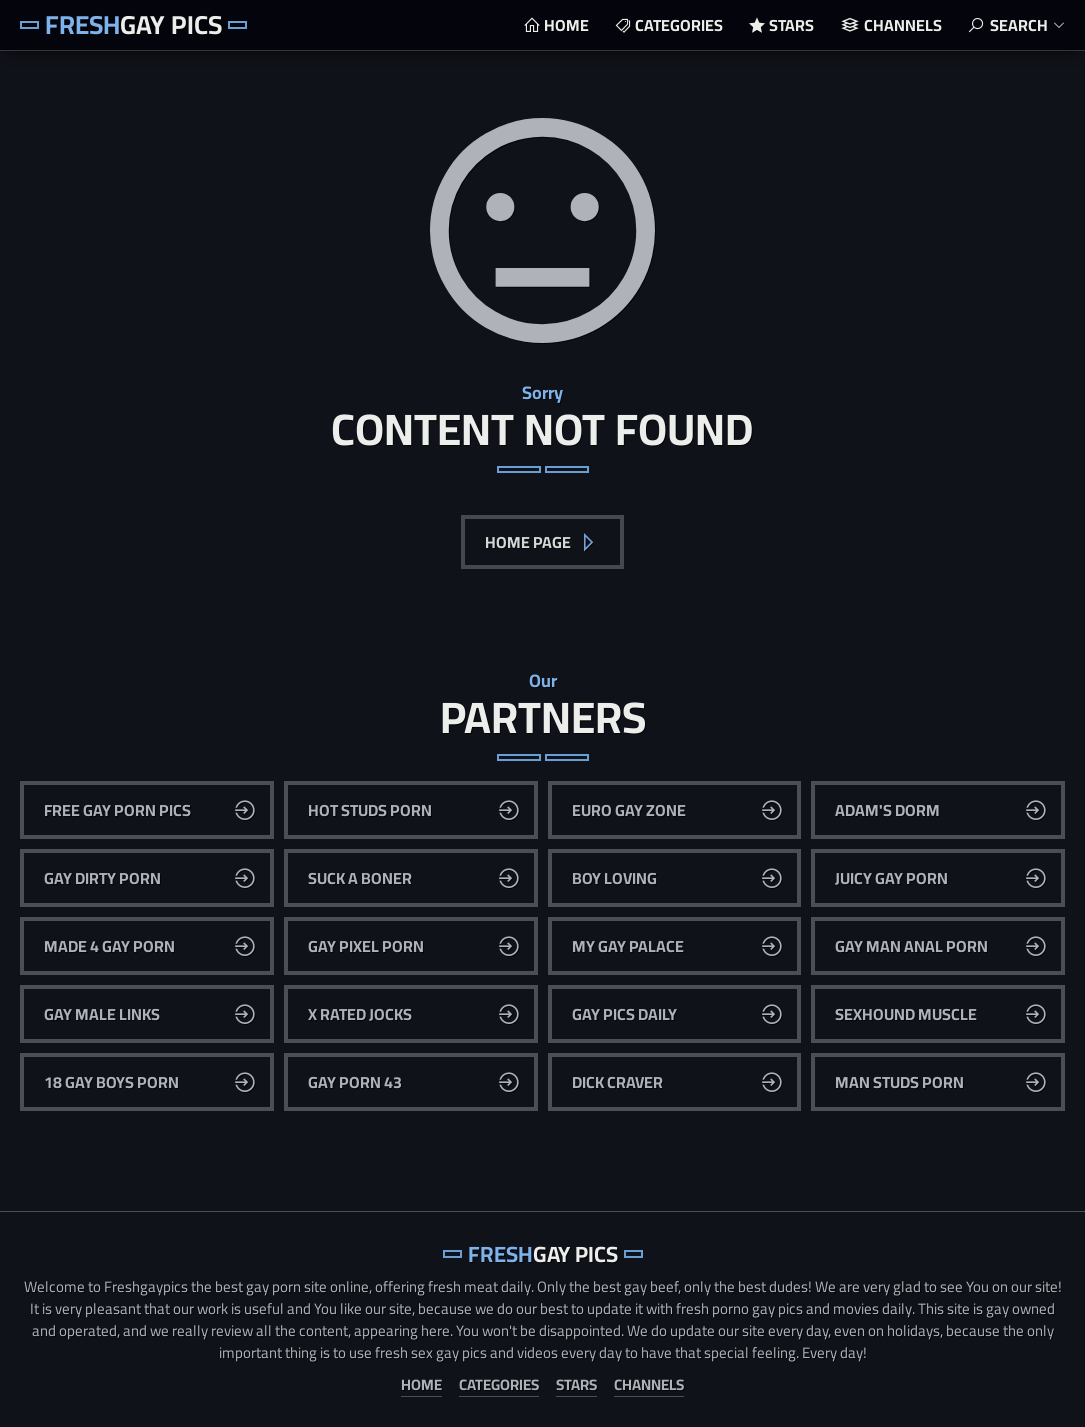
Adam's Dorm (887, 810)
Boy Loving (614, 878)
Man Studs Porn (899, 1082)
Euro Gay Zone (629, 810)
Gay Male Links (102, 1014)
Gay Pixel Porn (366, 946)
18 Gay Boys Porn (111, 1082)
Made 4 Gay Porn (109, 946)
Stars (791, 25)
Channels (903, 25)
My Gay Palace (628, 946)
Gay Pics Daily (624, 1014)
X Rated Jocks (360, 1014)
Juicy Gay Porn (891, 878)
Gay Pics (133, 24)
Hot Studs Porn (370, 810)
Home (566, 25)
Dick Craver (617, 1082)
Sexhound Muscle (906, 1014)
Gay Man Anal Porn (911, 946)
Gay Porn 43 (355, 1082)
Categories (679, 25)
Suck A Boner (360, 878)
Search (1019, 25)
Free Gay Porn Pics (117, 810)
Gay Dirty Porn (102, 878)
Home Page (529, 542)
